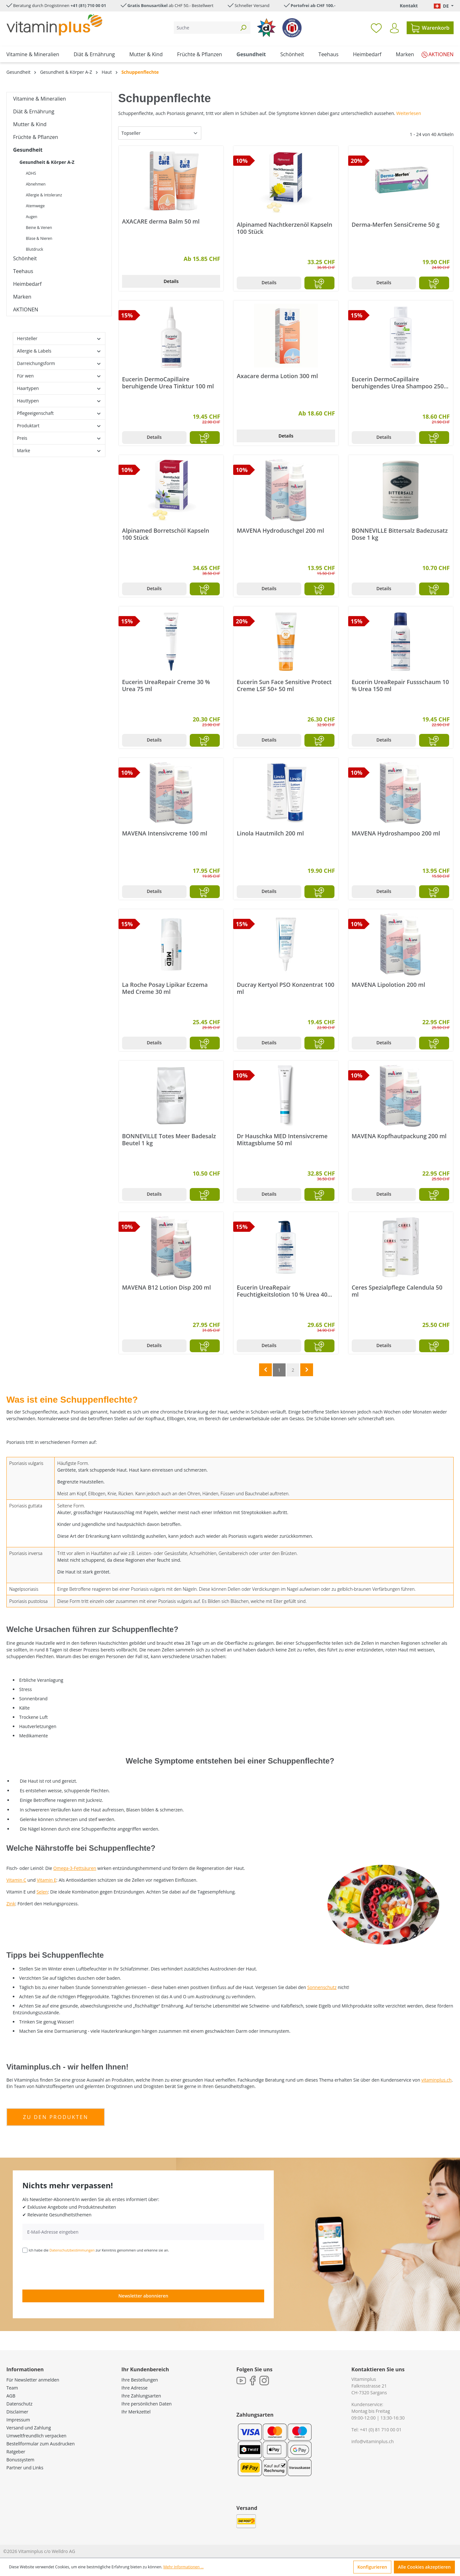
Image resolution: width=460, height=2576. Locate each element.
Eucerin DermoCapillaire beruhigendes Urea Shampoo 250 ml (398, 383)
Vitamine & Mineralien (39, 98)
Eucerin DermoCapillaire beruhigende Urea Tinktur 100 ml (168, 383)
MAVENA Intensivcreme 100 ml (164, 833)
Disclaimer (17, 2412)
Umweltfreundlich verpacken (36, 2436)
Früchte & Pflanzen (35, 137)
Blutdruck (34, 249)
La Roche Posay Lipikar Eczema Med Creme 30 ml (165, 988)
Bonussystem (20, 2460)
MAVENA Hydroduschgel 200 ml (280, 530)
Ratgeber (15, 2452)
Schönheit (25, 258)
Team (12, 2388)
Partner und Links (24, 2468)
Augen (31, 216)
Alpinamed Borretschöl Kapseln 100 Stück (165, 534)
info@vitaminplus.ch (372, 2441)
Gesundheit (27, 149)
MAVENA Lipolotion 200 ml (388, 984)
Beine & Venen (39, 227)
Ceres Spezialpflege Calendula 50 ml (397, 1291)
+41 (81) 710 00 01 (88, 5)
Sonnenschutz (322, 1987)
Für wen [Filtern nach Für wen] (59, 376)
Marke (59, 450)
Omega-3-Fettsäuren (74, 1868)
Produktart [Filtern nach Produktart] (59, 426)
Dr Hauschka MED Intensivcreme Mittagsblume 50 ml (282, 1139)
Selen (42, 1892)
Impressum (18, 2420)
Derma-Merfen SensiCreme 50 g (396, 224)
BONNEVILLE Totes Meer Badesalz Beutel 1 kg (169, 1139)
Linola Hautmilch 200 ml (270, 833)
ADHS (31, 173)
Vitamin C (16, 1880)
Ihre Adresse (134, 2388)
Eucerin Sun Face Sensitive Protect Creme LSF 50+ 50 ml (284, 685)
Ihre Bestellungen (139, 2380)
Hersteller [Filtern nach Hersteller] (59, 338)
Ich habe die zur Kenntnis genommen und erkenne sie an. (99, 2250)
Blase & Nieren (39, 238)
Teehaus (23, 271)
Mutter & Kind (30, 124)
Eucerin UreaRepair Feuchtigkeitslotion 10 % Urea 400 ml (284, 1291)
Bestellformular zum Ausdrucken (40, 2444)
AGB (10, 2396)
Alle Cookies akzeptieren (424, 2567)
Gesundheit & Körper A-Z (46, 162)
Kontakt (409, 6)
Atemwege (35, 206)
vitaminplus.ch (436, 2080)
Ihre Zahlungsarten (141, 2396)
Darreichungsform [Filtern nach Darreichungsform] (59, 363)
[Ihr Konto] (394, 28)
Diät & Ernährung (33, 111)
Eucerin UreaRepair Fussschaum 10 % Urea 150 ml (400, 685)
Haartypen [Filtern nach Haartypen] (59, 388)
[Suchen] (243, 27)
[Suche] (205, 27)
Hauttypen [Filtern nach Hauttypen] (59, 401)
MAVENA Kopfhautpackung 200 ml (399, 1136)
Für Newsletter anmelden (32, 2380)
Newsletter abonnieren (143, 2296)
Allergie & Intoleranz (44, 195)
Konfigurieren (372, 2567)
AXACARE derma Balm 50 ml (161, 221)
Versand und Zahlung (28, 2428)
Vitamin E (46, 1880)
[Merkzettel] (376, 27)
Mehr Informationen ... (183, 2567)
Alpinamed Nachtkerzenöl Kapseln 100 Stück (284, 228)
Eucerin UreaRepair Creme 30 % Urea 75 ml (166, 685)
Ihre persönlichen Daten (146, 2404)
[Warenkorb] (430, 27)
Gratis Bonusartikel (147, 5)
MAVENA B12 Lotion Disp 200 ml (166, 1287)
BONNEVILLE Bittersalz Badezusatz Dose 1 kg (400, 534)
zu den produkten (55, 2117)
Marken (22, 296)
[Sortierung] (159, 133)
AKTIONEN (25, 309)
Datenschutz (19, 2404)
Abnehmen (36, 184)
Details (171, 281)
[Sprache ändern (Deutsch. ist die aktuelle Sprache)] (444, 6)
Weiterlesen (408, 113)
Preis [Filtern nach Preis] (59, 438)
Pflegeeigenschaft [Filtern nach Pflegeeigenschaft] (59, 413)
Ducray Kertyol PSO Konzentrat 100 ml (285, 988)
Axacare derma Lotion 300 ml (277, 376)
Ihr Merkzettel (135, 2412)
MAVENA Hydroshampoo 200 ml (396, 833)
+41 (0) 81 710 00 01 (381, 2430)
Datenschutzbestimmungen (72, 2250)
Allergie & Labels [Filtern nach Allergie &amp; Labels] (59, 351)
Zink (10, 1904)
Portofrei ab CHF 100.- (313, 5)
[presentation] (70, 2270)
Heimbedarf (27, 283)
